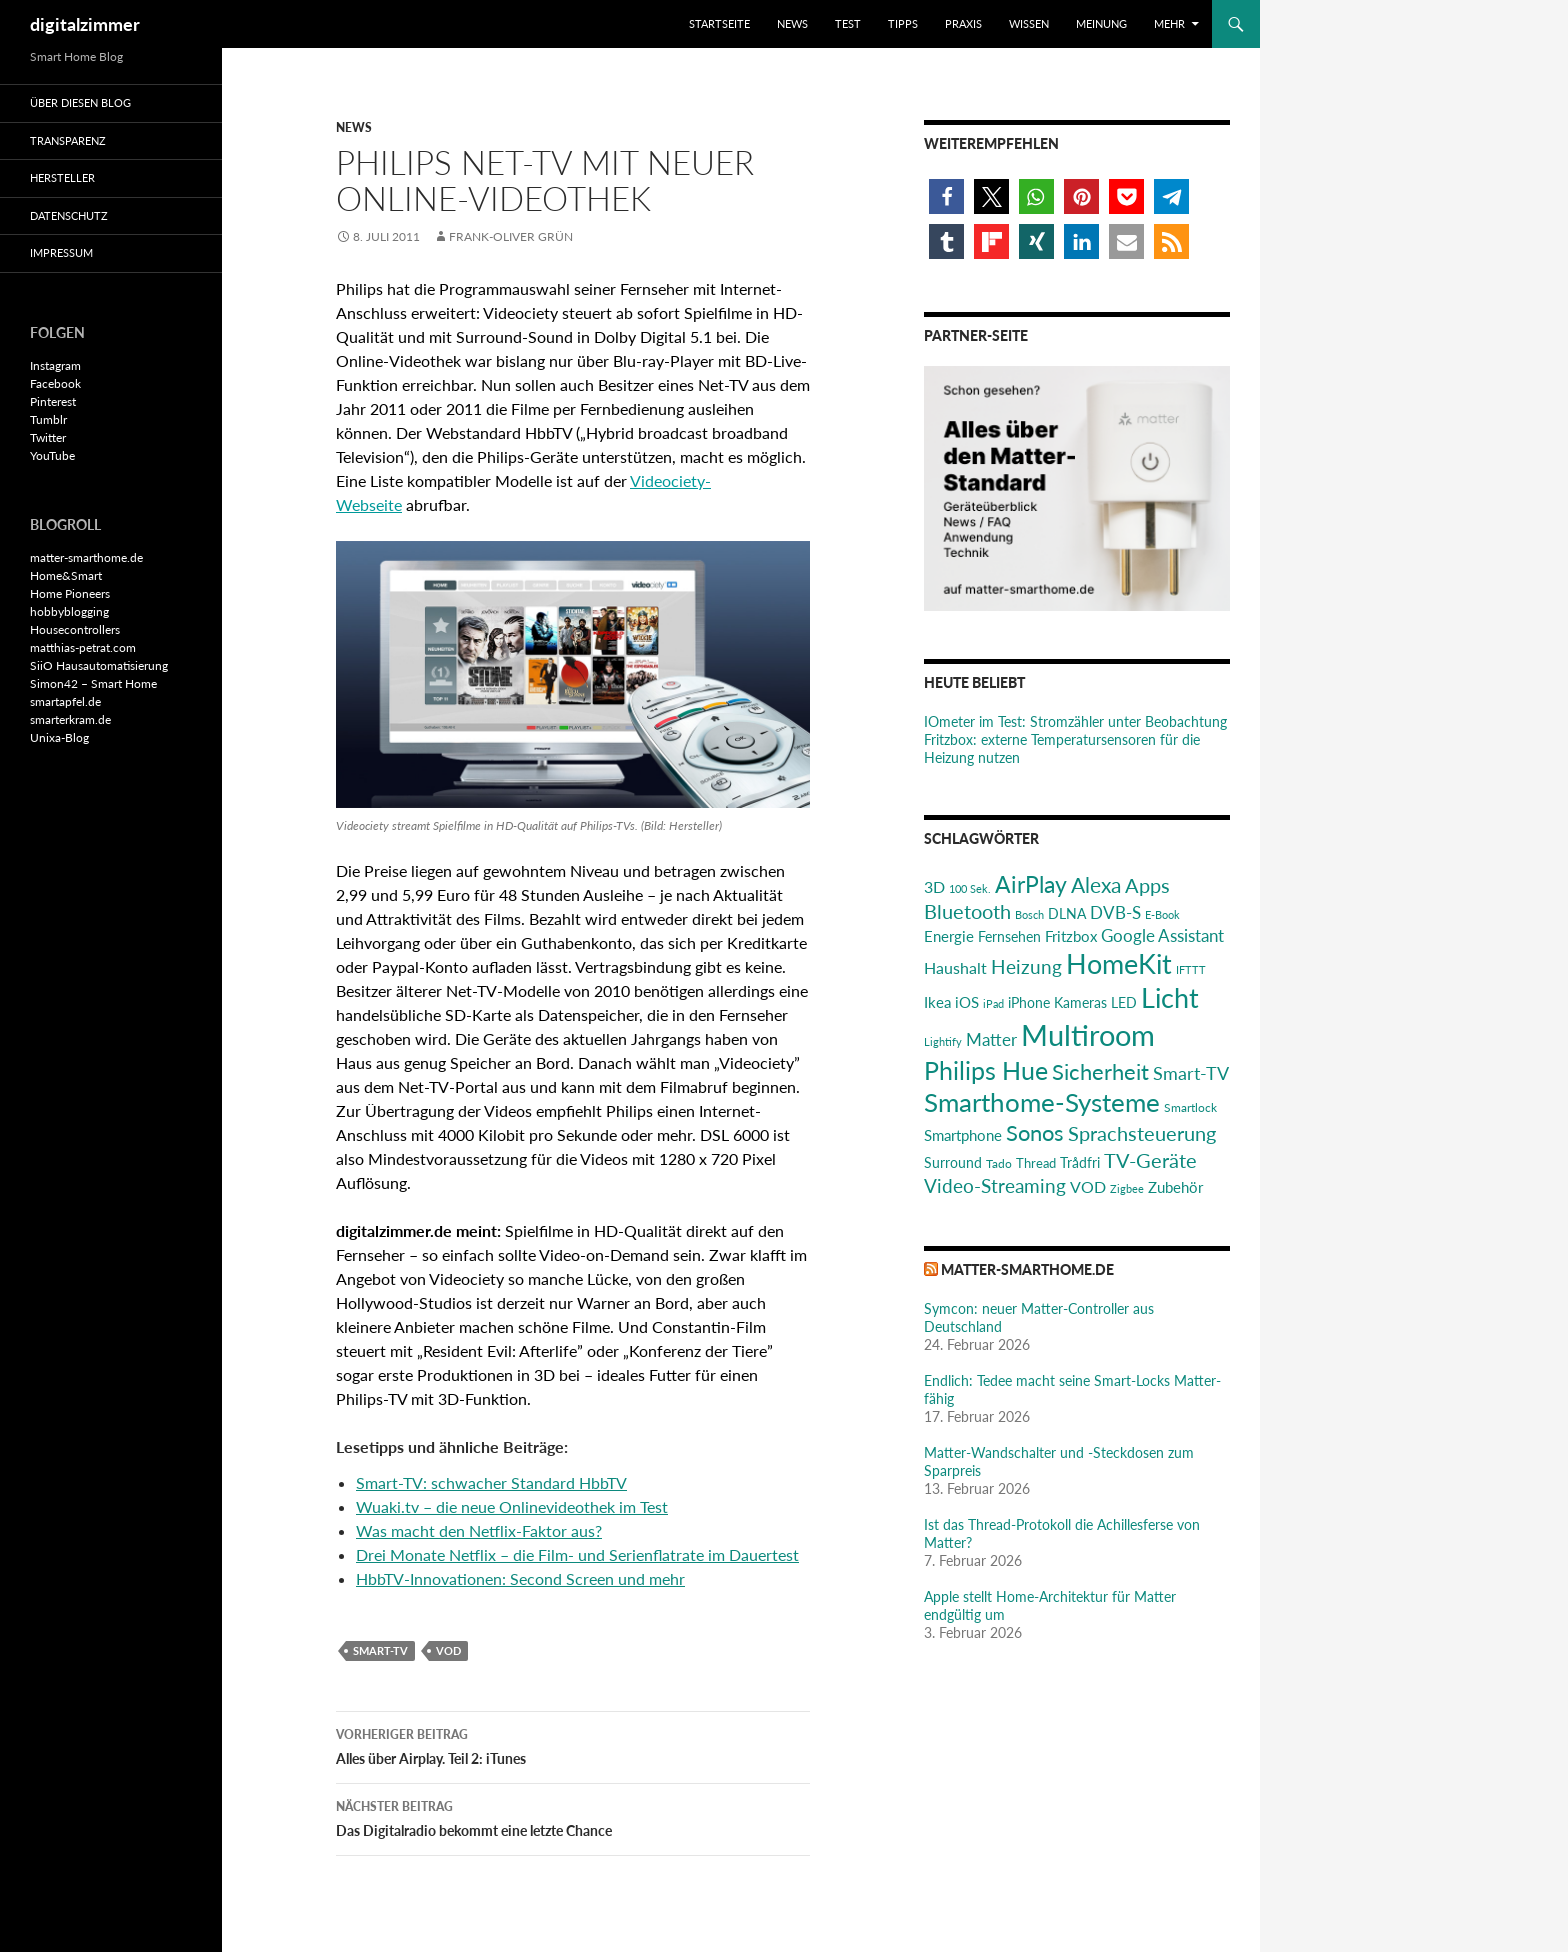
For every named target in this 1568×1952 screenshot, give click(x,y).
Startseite (719, 23)
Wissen (1029, 23)
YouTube (52, 455)
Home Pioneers (70, 593)
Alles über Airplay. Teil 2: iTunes (573, 1745)
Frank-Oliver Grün (511, 236)
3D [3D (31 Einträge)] (934, 886)
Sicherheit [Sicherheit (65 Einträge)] (1100, 1071)
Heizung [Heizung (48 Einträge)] (1026, 966)
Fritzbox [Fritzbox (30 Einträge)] (1071, 936)
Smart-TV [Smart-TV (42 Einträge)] (1191, 1073)
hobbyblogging (69, 611)
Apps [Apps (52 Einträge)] (1147, 885)
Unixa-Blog (59, 737)
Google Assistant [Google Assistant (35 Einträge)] (1162, 935)
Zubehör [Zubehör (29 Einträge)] (1175, 1187)
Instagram (55, 365)
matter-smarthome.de (1027, 1269)
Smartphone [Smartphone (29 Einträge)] (963, 1135)
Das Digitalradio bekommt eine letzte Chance (573, 1817)
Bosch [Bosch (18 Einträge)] (1029, 914)
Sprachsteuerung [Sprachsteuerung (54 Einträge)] (1142, 1133)
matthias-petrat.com (83, 647)
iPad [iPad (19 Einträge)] (993, 1003)
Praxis (963, 23)
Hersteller (62, 177)
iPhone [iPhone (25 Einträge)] (1029, 1002)
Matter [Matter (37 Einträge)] (991, 1039)
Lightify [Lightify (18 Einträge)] (943, 1041)
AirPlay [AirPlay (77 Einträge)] (1031, 884)
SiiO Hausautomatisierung (99, 665)
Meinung (1101, 23)
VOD (448, 1650)
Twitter (48, 437)
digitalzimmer (85, 24)
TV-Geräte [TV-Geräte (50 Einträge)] (1150, 1160)
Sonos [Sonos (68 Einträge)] (1035, 1132)
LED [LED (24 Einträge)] (1124, 1003)
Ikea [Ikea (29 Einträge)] (937, 1002)
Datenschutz (69, 215)
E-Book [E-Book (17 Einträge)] (1162, 914)
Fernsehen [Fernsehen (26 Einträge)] (1009, 936)
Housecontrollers (75, 629)
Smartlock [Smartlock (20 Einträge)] (1190, 1107)
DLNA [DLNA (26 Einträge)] (1067, 913)
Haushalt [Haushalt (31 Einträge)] (955, 967)
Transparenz (68, 140)
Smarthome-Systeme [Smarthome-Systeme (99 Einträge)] (1042, 1102)
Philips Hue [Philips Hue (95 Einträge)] (986, 1070)
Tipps (903, 23)
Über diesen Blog (80, 102)
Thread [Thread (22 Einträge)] (1036, 1163)
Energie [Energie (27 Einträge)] (949, 936)
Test (848, 23)
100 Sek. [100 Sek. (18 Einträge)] (970, 888)
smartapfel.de (65, 701)
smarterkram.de (70, 719)
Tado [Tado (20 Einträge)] (999, 1163)
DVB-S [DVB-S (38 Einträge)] (1115, 912)
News (792, 23)
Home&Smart (66, 575)
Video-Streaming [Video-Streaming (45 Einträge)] (995, 1185)
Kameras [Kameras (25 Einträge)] (1080, 1002)
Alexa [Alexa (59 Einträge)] (1096, 885)
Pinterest (53, 401)
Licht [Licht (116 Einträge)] (1170, 997)
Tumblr (48, 419)
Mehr (1169, 23)
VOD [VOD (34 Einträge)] (1088, 1186)
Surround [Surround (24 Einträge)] (953, 1163)
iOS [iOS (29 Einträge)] (967, 1002)
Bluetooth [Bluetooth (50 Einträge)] (967, 911)
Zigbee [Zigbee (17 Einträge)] (1127, 1188)
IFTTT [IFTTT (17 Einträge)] (1191, 969)
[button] (946, 196)
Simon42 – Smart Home (93, 683)
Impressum (61, 252)
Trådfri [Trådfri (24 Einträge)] (1080, 1163)
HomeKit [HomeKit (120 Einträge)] (1119, 963)
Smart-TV (380, 1650)
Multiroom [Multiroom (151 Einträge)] (1088, 1034)
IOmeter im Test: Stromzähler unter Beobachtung (1075, 721)
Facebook (55, 383)
